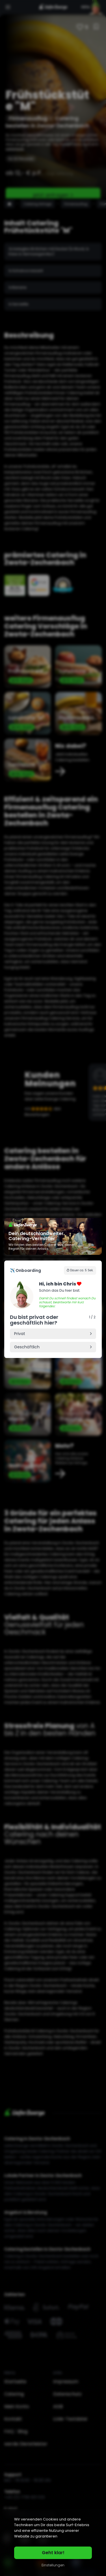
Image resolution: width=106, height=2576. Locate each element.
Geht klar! (53, 2552)
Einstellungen (53, 2565)
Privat (19, 1333)
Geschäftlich (27, 1347)
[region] (53, 2542)
